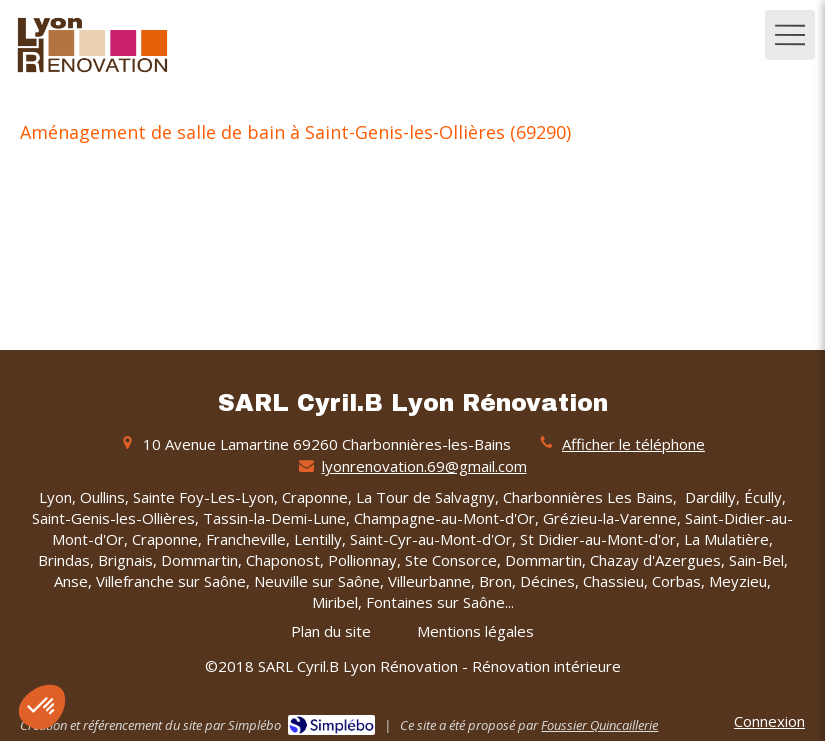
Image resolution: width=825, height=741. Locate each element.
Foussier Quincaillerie (599, 725)
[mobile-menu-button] (790, 35)
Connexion (769, 721)
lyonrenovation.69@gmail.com (424, 466)
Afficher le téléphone (633, 444)
